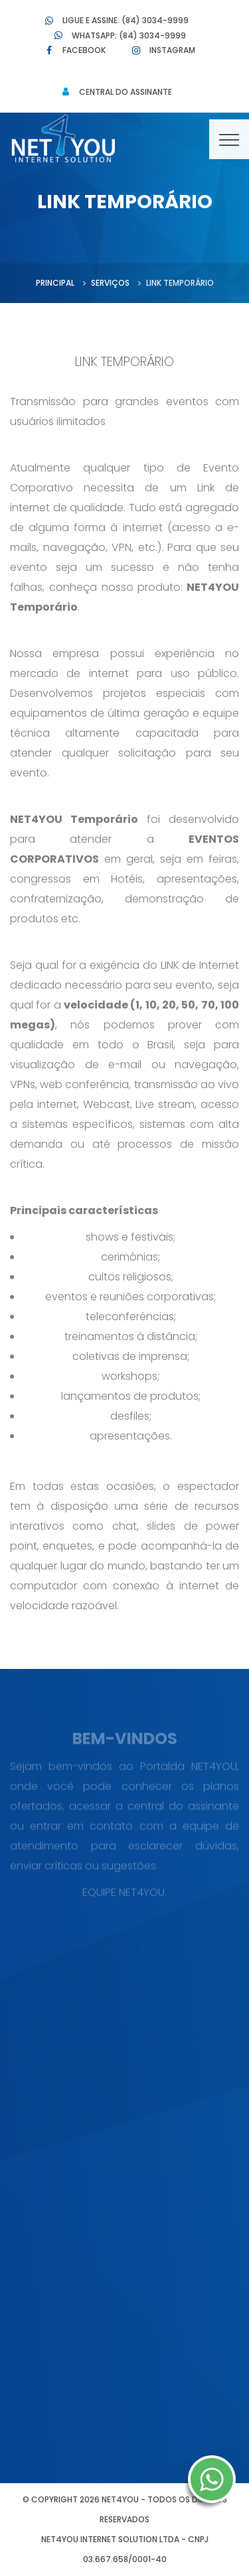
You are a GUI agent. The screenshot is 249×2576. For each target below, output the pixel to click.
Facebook (84, 50)
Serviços (110, 282)
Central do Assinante (125, 91)
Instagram (172, 50)
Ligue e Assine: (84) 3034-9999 (125, 20)
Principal (55, 282)
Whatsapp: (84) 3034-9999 (129, 35)
